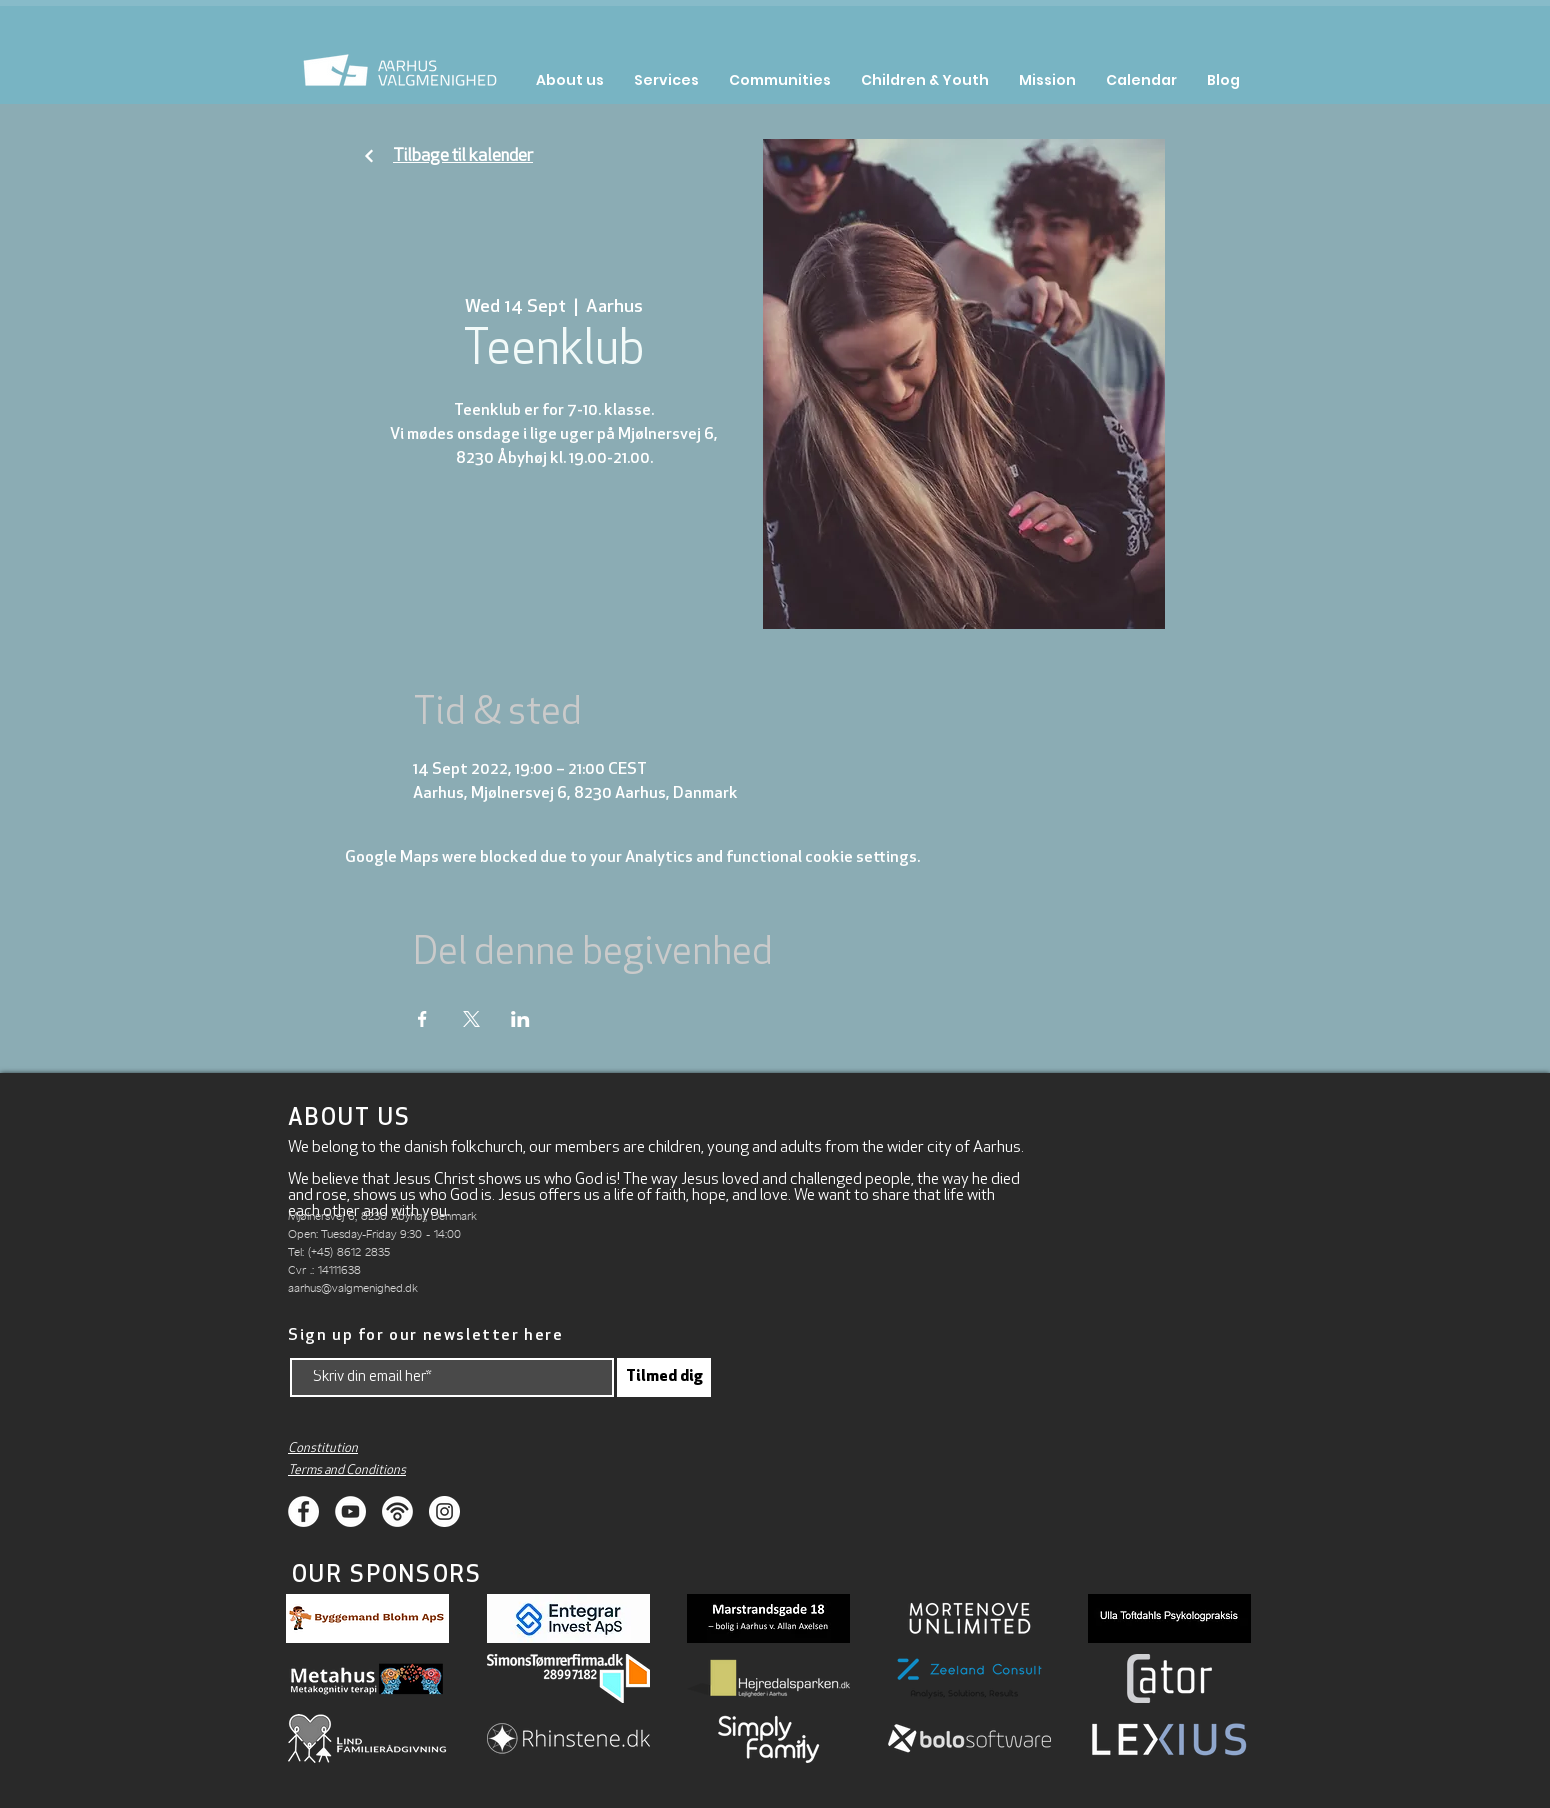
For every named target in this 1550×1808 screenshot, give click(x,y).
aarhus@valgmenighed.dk (353, 1287)
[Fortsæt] (369, 156)
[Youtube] (350, 1511)
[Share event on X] (471, 1019)
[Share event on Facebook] (422, 1019)
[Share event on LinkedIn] (520, 1019)
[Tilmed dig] (664, 1377)
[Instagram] (444, 1511)
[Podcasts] (397, 1511)
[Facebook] (303, 1511)
